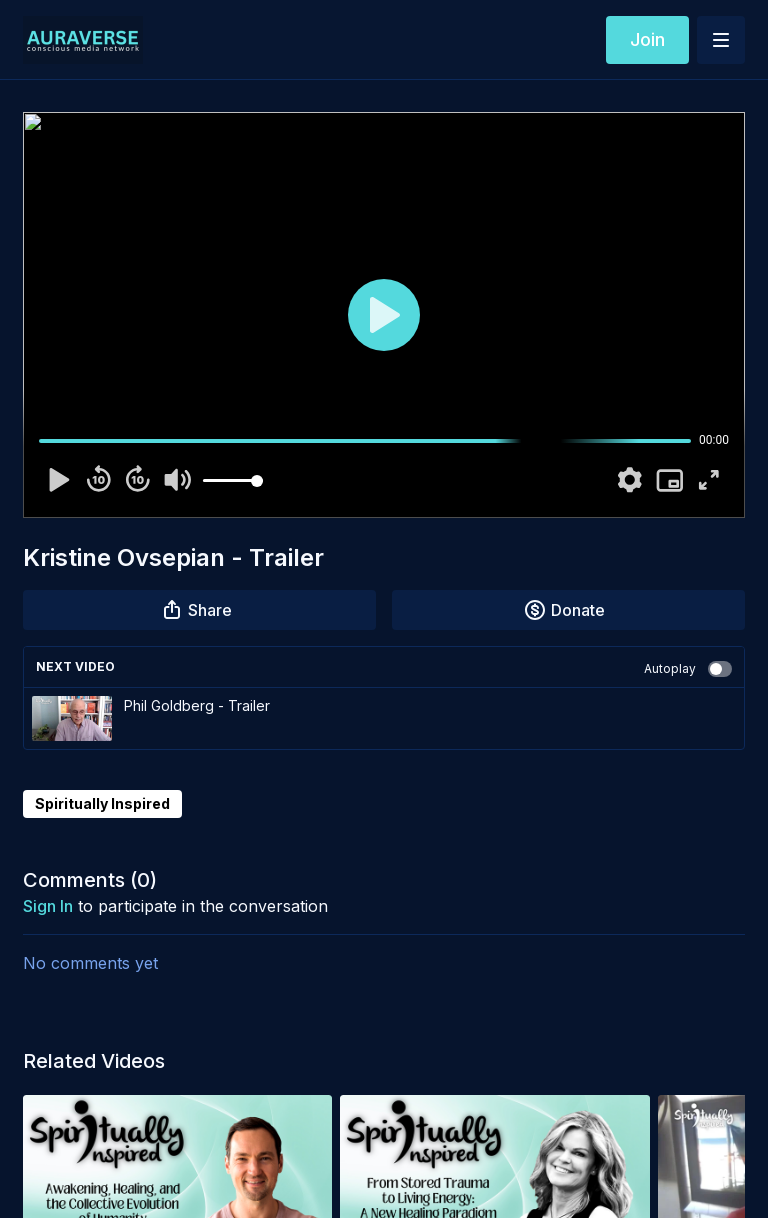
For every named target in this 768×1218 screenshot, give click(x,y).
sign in (48, 906)
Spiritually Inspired (102, 803)
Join (647, 39)
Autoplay (688, 669)
